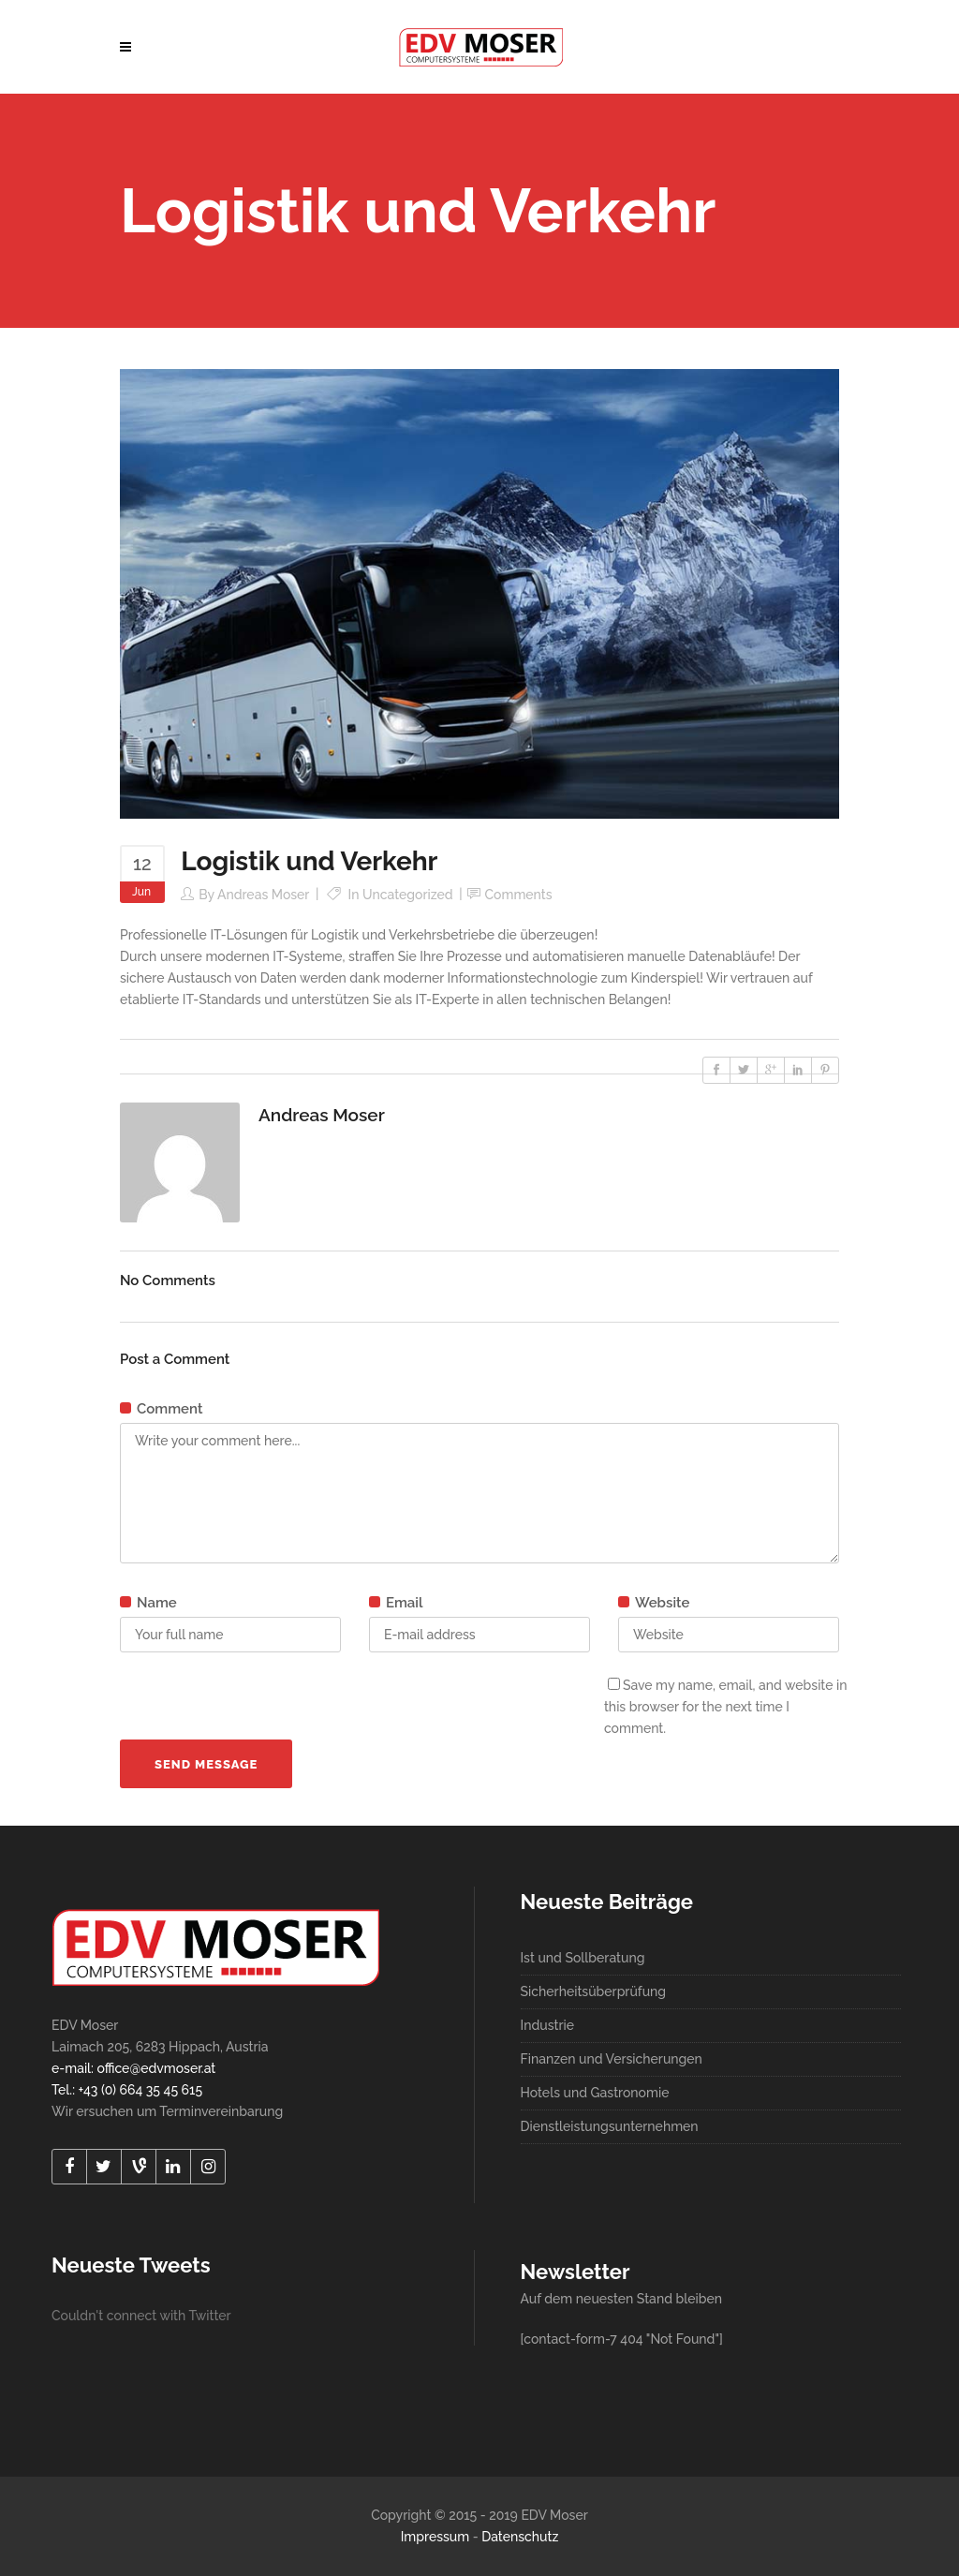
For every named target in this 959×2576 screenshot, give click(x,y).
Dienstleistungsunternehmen (610, 2126)
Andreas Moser (263, 894)
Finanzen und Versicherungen (611, 2058)
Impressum (435, 2536)
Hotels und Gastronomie (595, 2092)
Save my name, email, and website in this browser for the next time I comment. (726, 1707)
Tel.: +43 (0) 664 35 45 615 (127, 2089)
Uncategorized (407, 894)
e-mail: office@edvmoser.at (133, 2068)
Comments (519, 894)
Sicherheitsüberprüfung (594, 1991)
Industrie (547, 2025)
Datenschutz (519, 2536)
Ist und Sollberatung (583, 1957)
